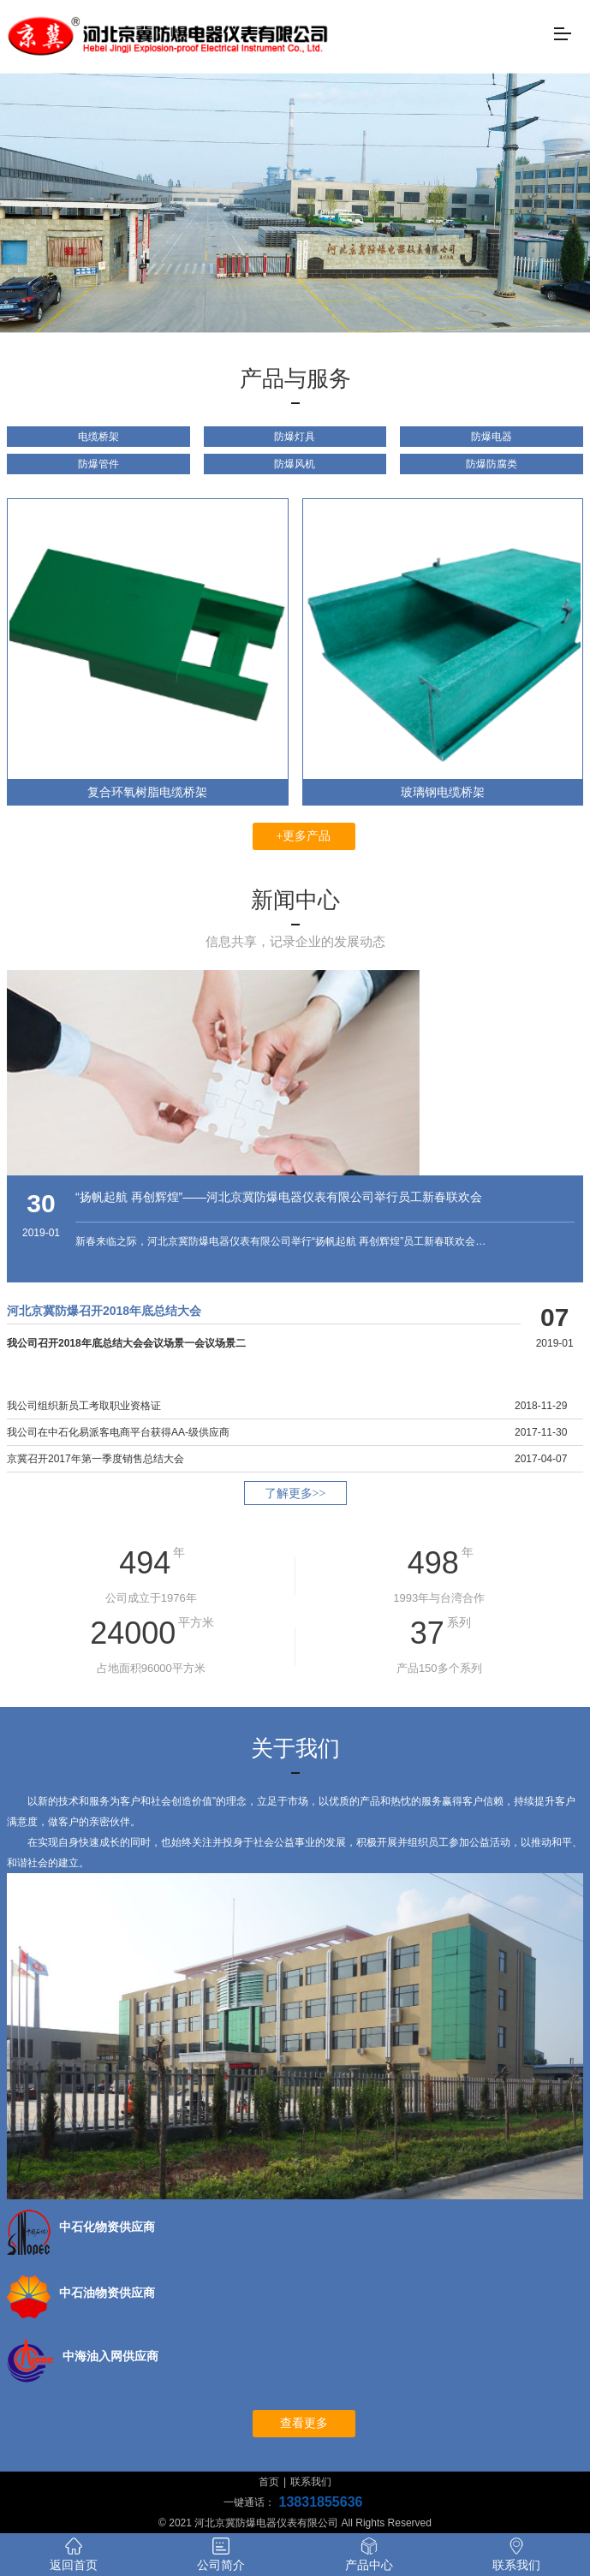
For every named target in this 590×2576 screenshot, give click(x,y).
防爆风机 (294, 464)
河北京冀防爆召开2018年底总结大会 (104, 1311)
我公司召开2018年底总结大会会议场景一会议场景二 (126, 1343)
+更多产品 (304, 836)
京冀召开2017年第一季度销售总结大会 (95, 1459)
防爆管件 (98, 464)
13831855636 (321, 2502)
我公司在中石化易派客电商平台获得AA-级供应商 (118, 1432)
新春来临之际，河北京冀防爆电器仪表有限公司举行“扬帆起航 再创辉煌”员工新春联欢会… (280, 1241)
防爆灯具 (294, 437)
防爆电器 (491, 437)
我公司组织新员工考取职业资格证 (84, 1406)
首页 (269, 2482)
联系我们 (310, 2482)
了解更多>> (295, 1493)
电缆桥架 (98, 437)
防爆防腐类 (491, 464)
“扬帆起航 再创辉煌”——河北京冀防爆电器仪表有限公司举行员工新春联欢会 (278, 1197)
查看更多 (304, 2423)
